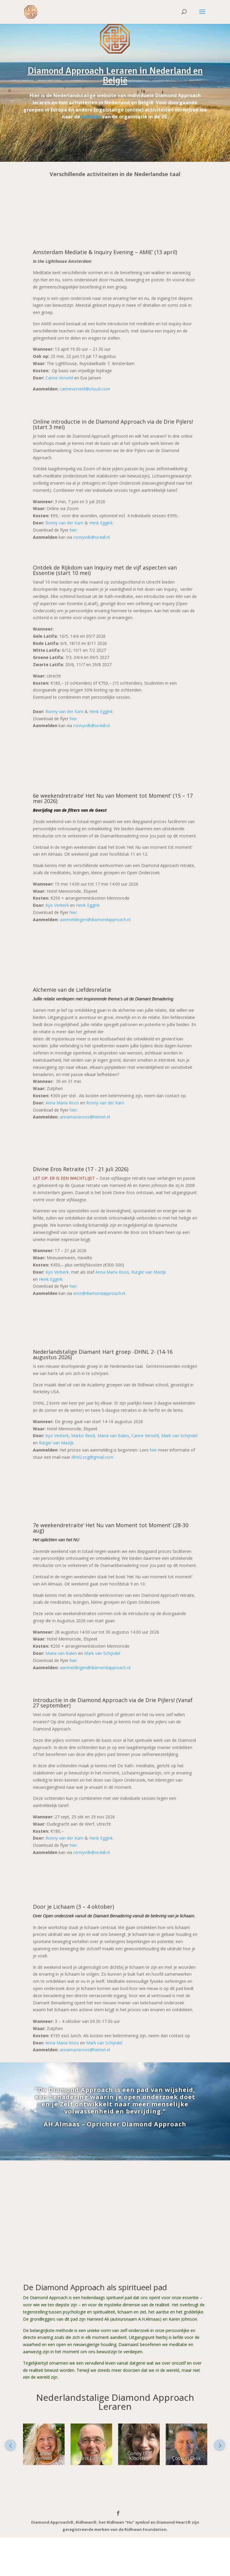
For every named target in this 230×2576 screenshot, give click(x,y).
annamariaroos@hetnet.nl (85, 1117)
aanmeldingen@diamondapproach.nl (95, 920)
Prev (10, 2446)
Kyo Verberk (57, 905)
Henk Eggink (101, 523)
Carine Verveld (59, 378)
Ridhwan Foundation (145, 2529)
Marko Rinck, (84, 1436)
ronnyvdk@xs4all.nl (91, 537)
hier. (74, 530)
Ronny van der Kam (64, 523)
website (91, 117)
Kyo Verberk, (57, 1272)
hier (73, 1110)
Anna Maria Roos (62, 1103)
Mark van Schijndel (179, 1436)
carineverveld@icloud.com (85, 389)
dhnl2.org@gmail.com (91, 1457)
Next (220, 2446)
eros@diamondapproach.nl (99, 1293)
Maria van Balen (113, 1436)
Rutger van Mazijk (148, 1272)
